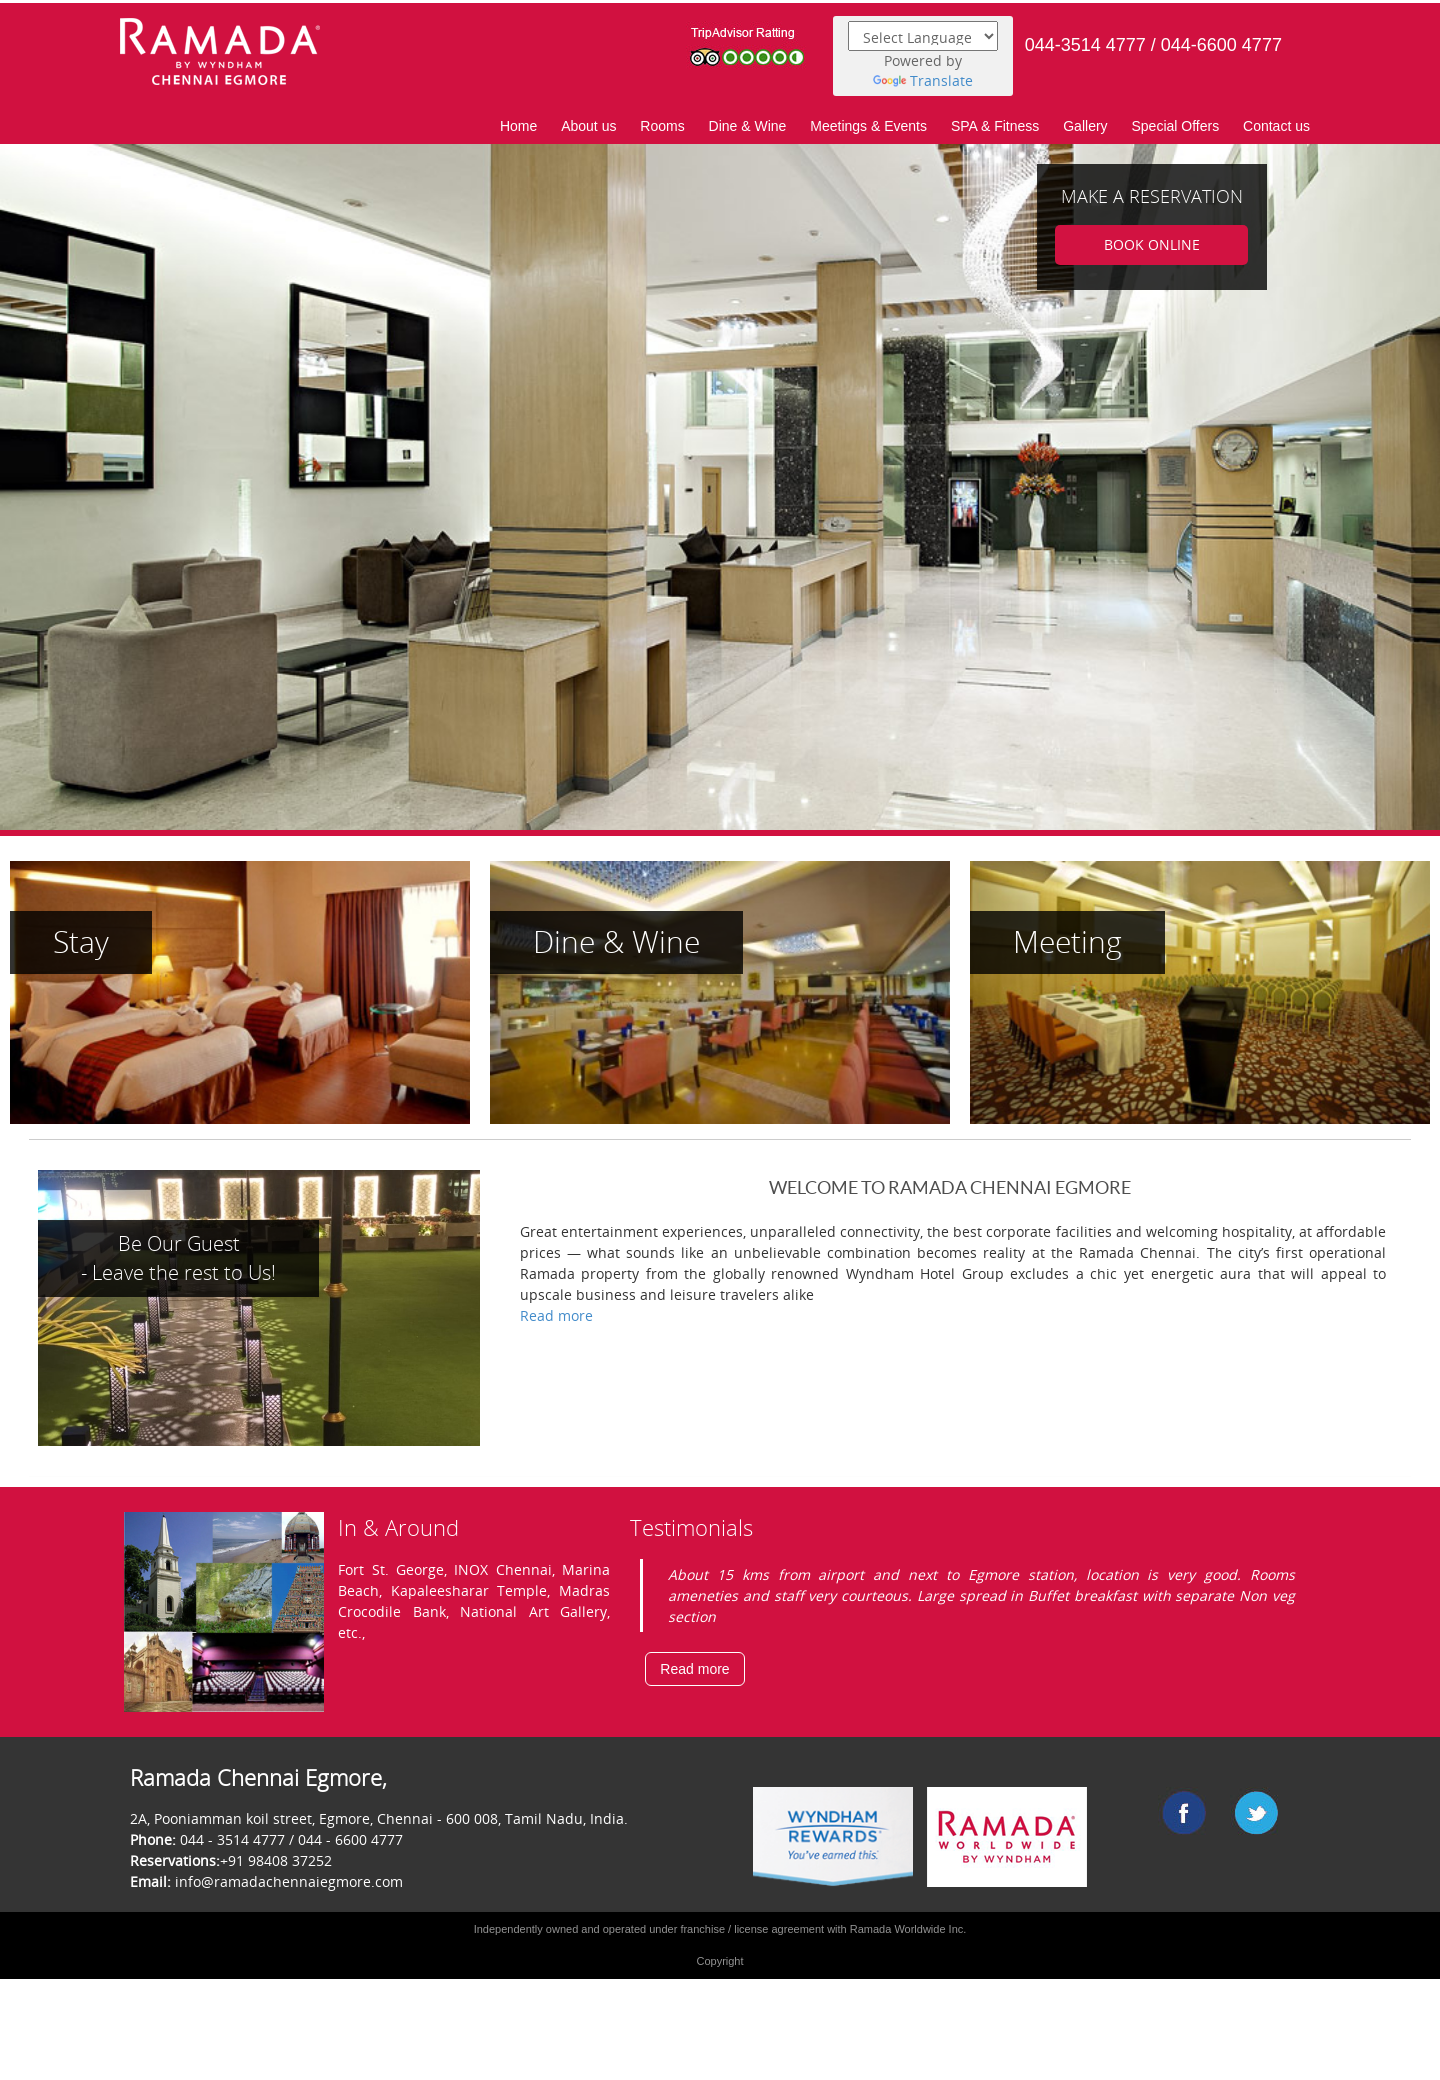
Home (518, 126)
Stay (81, 941)
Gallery (1085, 126)
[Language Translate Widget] (923, 36)
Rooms (662, 126)
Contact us (1276, 126)
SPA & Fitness (995, 126)
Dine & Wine (748, 126)
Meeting (1067, 941)
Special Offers (1175, 126)
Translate (923, 80)
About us (588, 126)
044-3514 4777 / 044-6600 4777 (1153, 45)
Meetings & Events (868, 126)
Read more (556, 1315)
